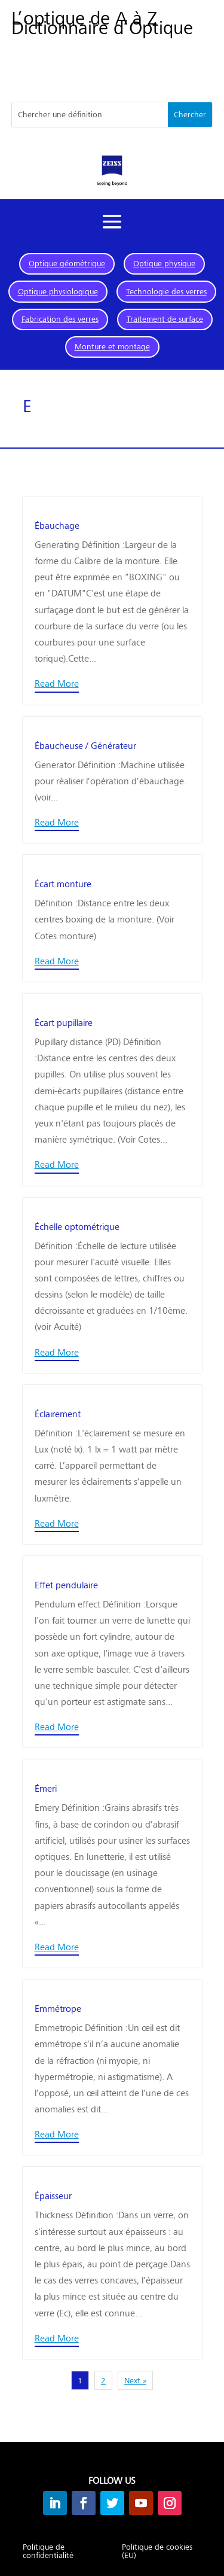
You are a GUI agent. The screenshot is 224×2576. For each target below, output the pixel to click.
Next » (135, 2380)
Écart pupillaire (64, 1022)
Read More (57, 683)
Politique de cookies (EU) (157, 2551)
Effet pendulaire (66, 1584)
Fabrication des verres (60, 318)
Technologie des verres (166, 291)
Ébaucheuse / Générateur (85, 745)
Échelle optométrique (77, 1226)
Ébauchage (57, 525)
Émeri (46, 1788)
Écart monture (63, 883)
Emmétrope (58, 2008)
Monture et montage (112, 346)
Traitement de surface (165, 318)
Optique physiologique (58, 291)
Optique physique (164, 263)
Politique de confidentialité (48, 2551)
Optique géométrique (67, 263)
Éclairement (58, 1413)
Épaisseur (53, 2195)
